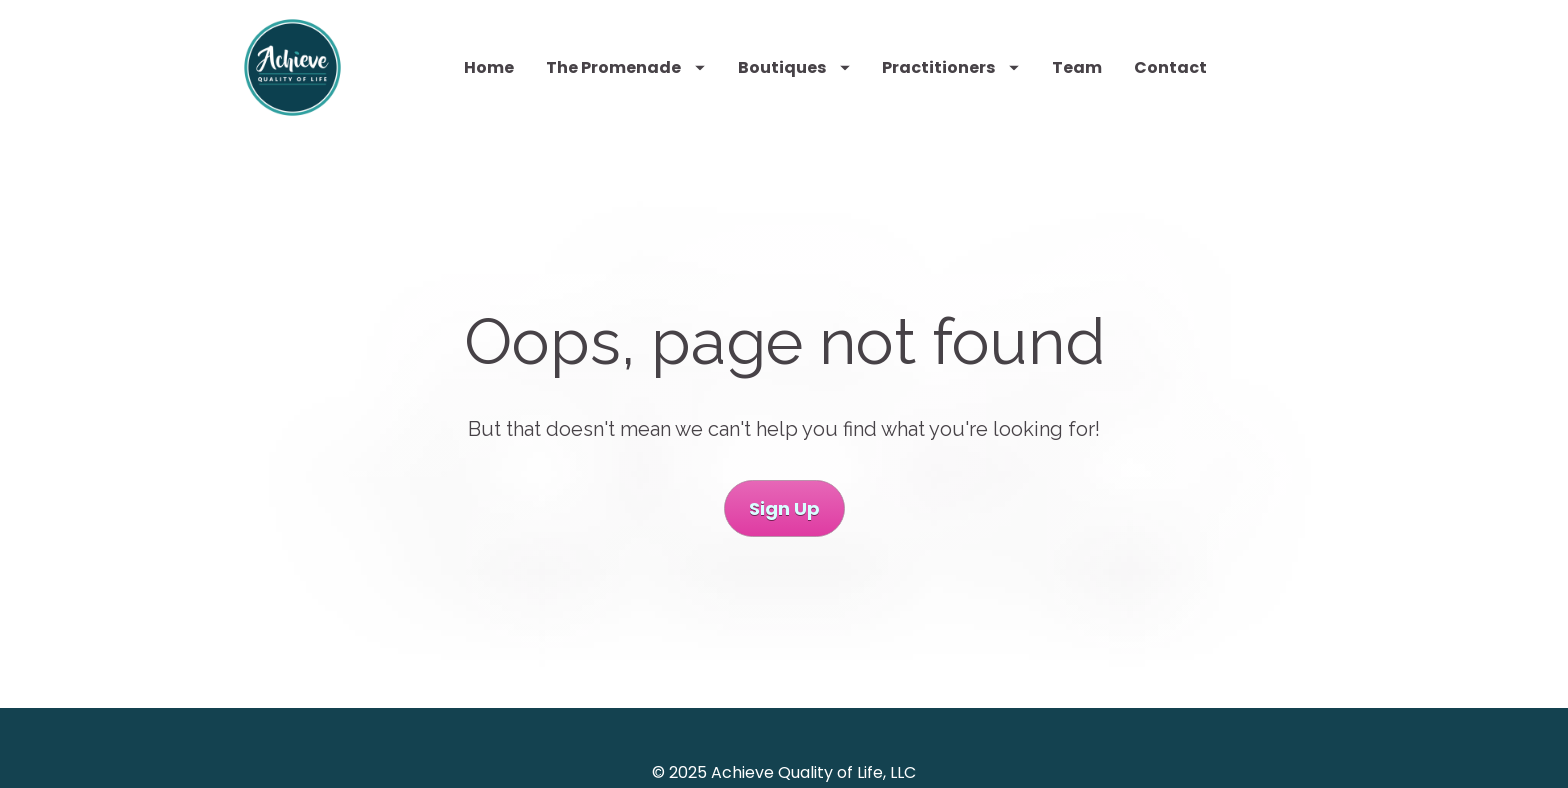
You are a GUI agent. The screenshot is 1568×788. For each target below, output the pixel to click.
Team (1077, 67)
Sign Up (784, 505)
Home (489, 67)
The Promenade (625, 67)
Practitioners (950, 67)
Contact (1170, 67)
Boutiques (794, 67)
